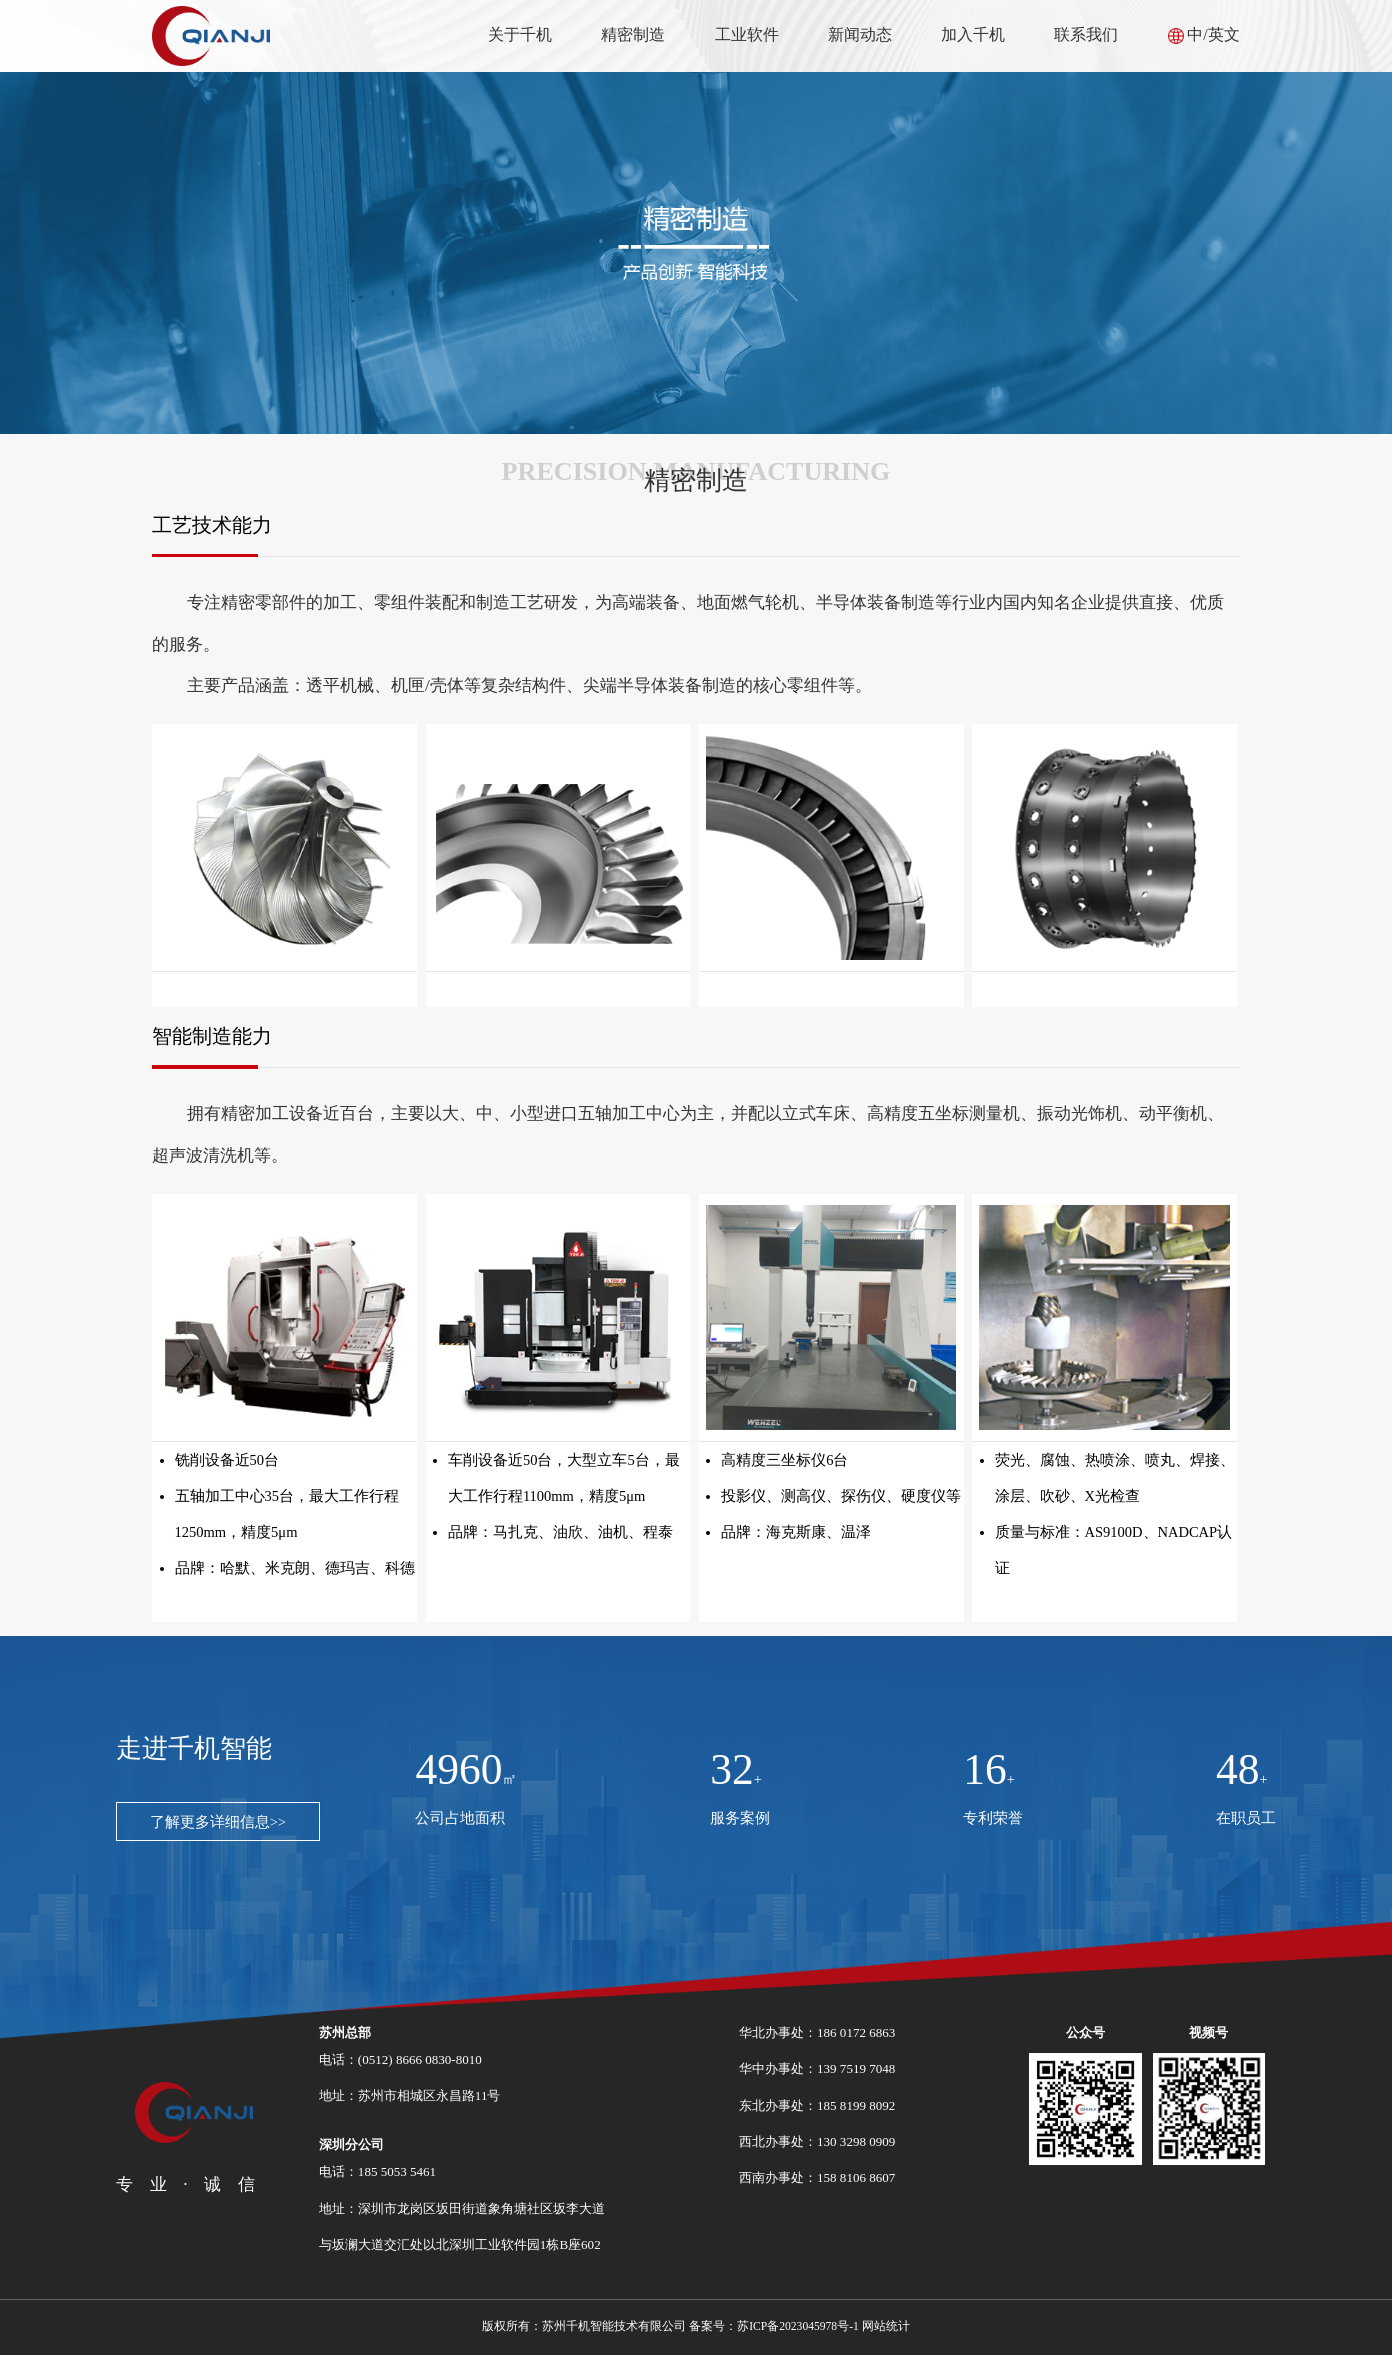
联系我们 (1086, 34)
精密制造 (633, 34)
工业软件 (747, 34)
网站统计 (886, 2326)
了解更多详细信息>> (218, 1822)
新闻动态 (860, 34)
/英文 (1221, 34)
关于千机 (520, 34)
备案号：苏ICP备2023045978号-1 (774, 2326)
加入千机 (973, 34)
